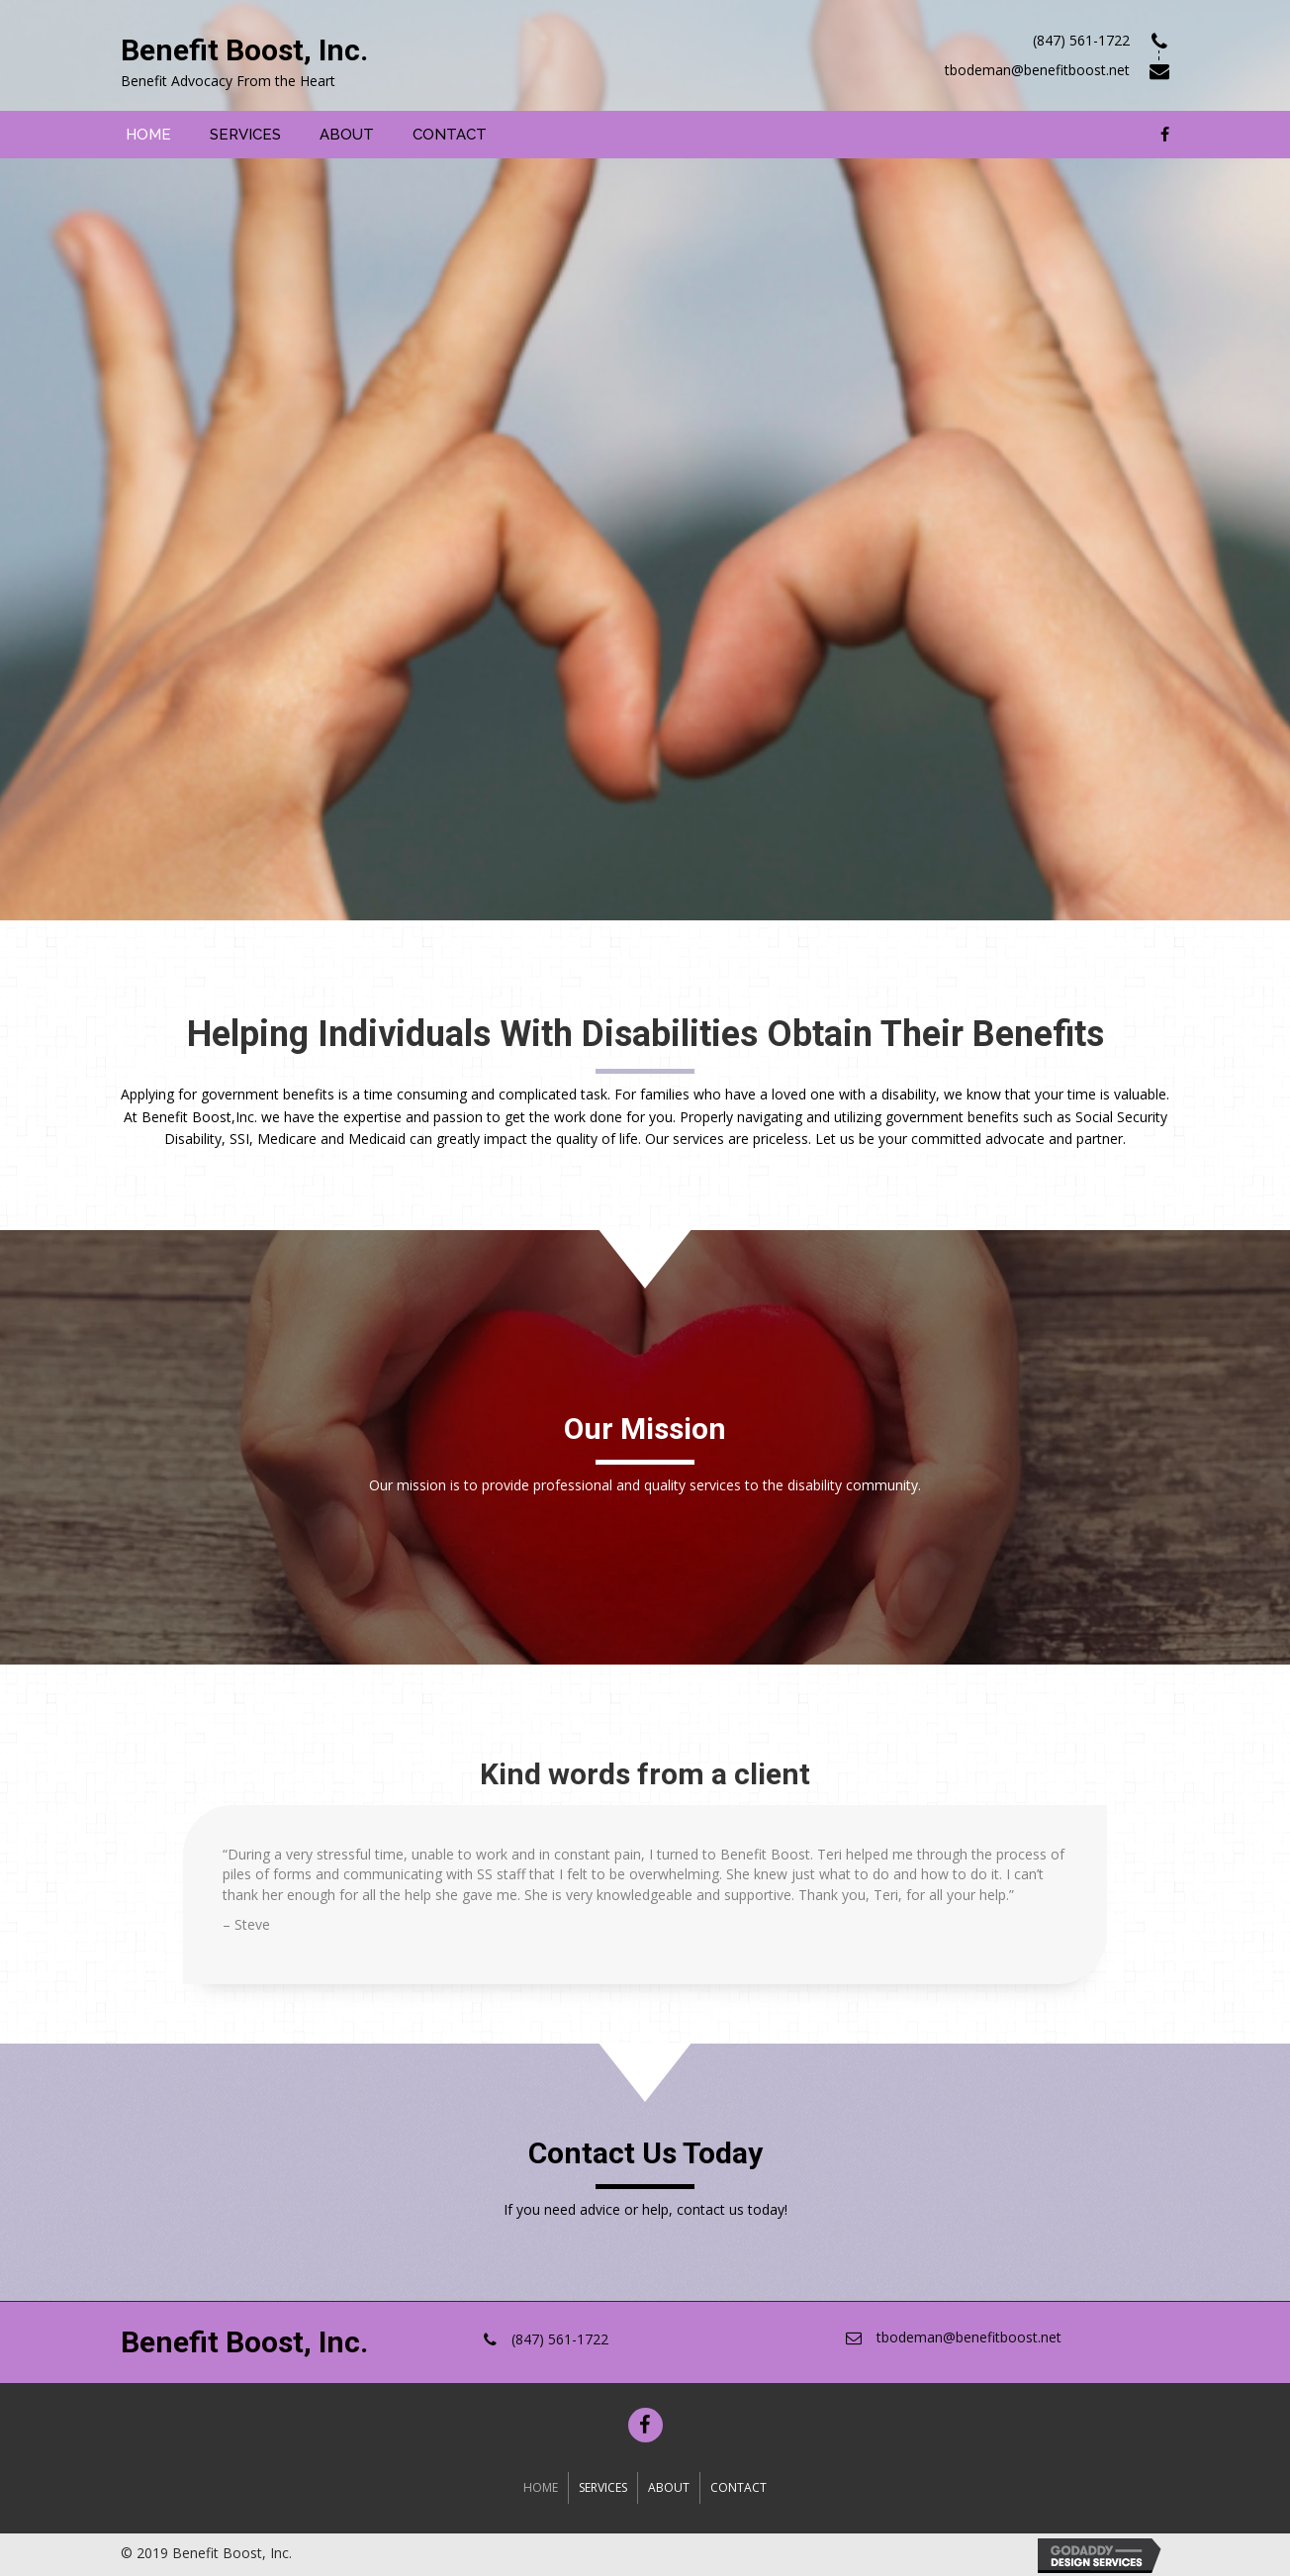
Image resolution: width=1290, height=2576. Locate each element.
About (669, 2487)
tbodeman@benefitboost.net (968, 2337)
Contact (738, 2487)
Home (540, 2487)
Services (603, 2487)
